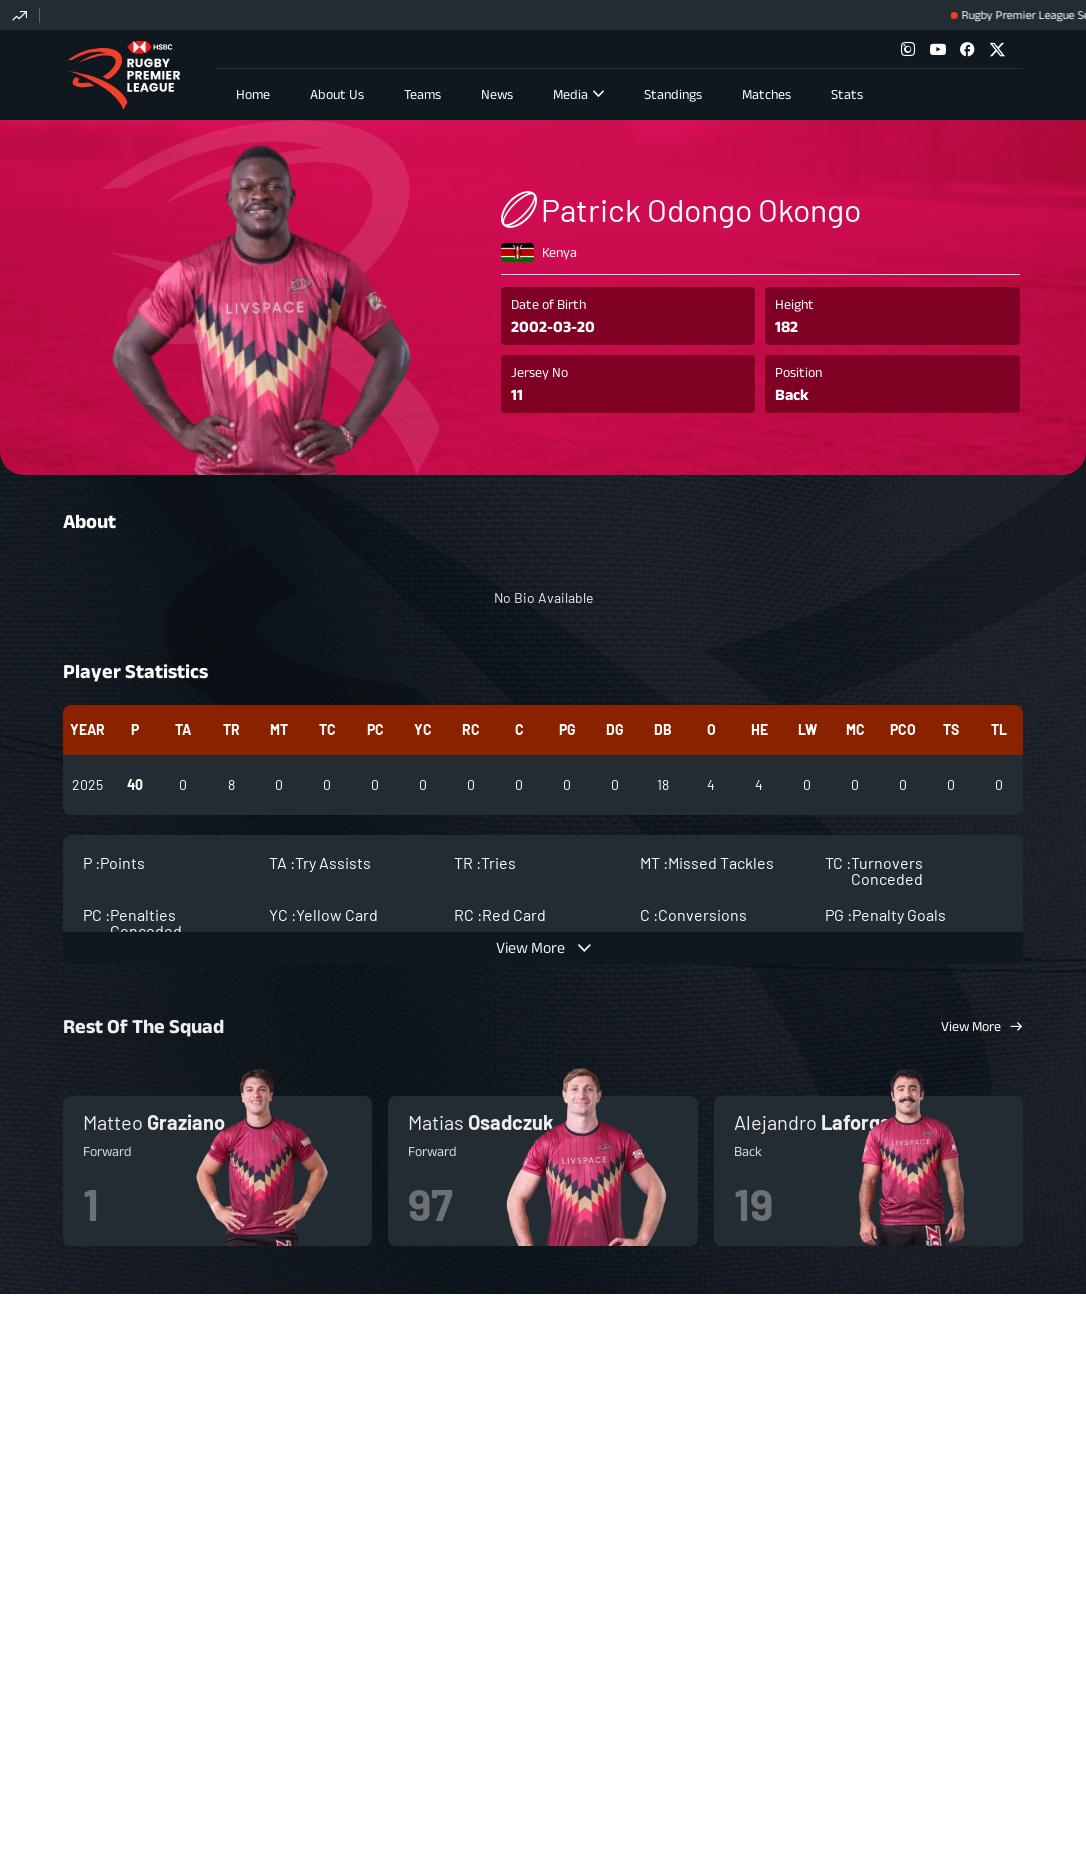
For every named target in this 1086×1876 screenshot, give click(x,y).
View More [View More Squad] (971, 1019)
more (217, 1164)
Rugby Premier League (123, 75)
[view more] (543, 941)
